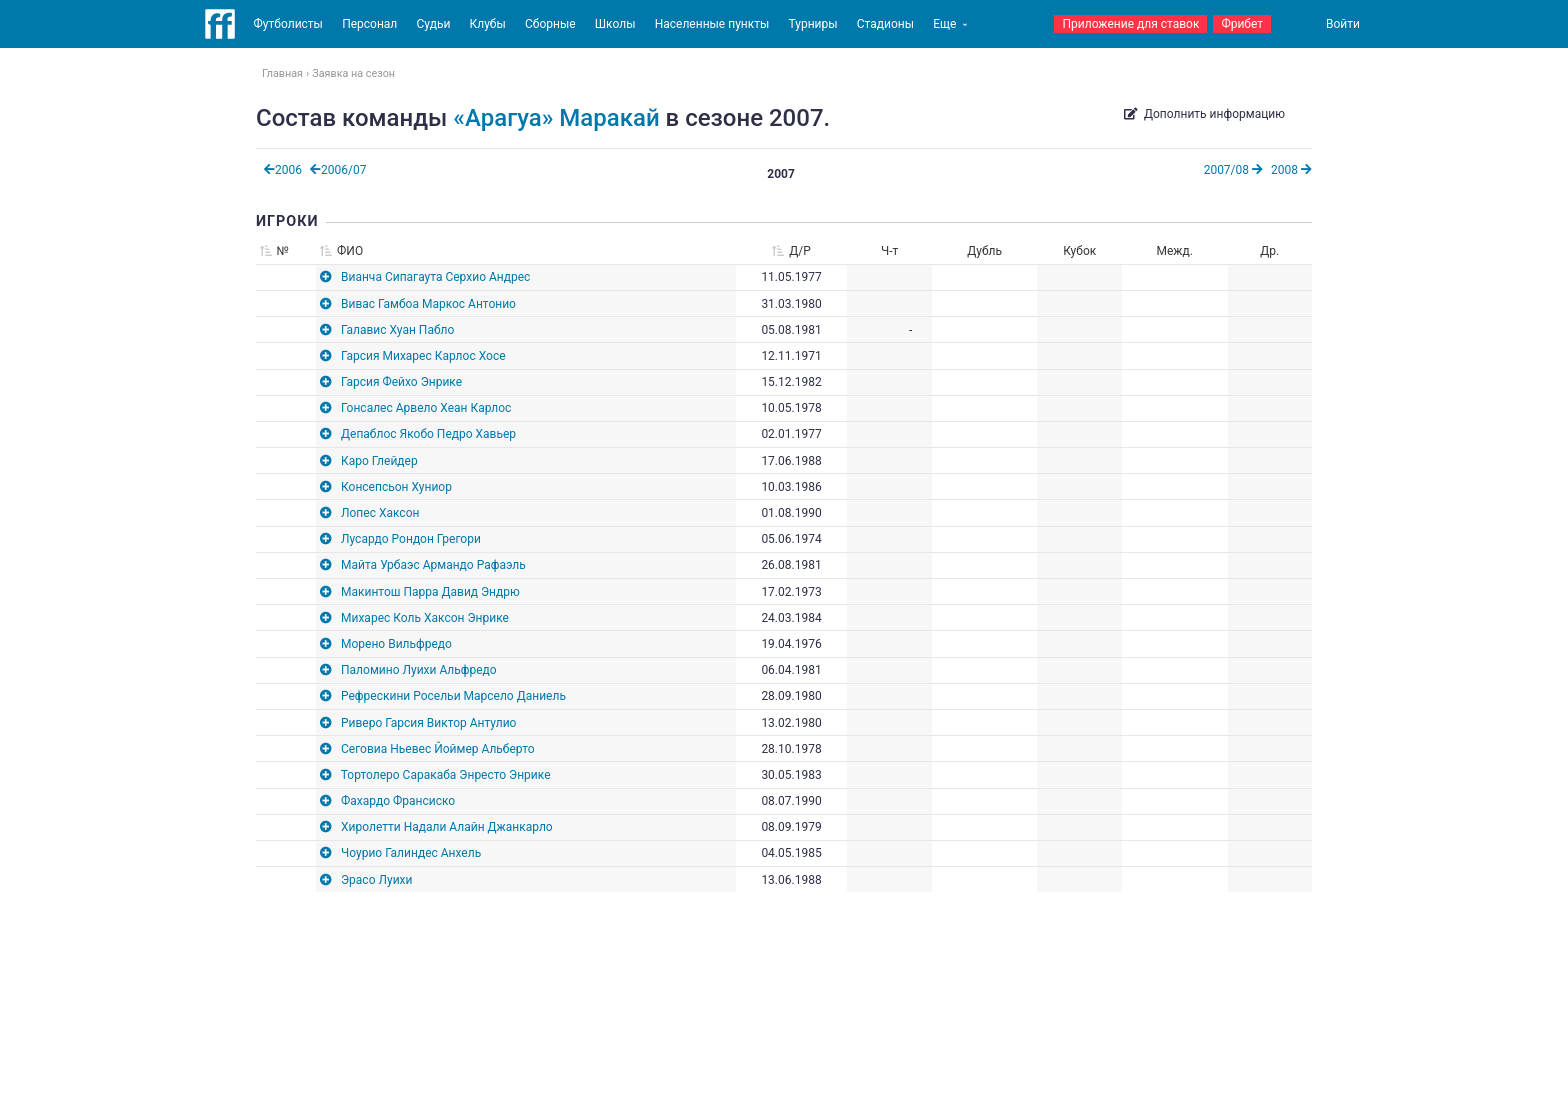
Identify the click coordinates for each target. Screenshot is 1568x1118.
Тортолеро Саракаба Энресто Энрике (446, 775)
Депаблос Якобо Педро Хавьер (428, 434)
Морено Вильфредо (396, 644)
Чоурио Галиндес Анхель (411, 853)
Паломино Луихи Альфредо (419, 670)
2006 (283, 170)
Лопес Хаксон (380, 513)
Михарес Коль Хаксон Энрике (425, 618)
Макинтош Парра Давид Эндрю (430, 592)
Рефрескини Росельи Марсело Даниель (453, 696)
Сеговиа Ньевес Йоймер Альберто (438, 749)
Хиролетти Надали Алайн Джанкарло (447, 827)
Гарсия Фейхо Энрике (401, 382)
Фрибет (1242, 24)
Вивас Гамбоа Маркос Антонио (428, 304)
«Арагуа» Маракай (556, 118)
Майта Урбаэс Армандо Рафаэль (433, 565)
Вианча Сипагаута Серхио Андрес (435, 277)
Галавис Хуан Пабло (397, 330)
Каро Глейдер (379, 461)
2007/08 (1233, 170)
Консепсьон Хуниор (396, 487)
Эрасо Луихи (376, 880)
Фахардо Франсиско (398, 801)
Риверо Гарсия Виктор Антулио (428, 723)
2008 (1291, 170)
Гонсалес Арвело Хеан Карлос (426, 408)
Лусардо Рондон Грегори (411, 539)
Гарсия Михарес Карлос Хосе (423, 356)
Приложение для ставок (1130, 24)
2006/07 (338, 170)
